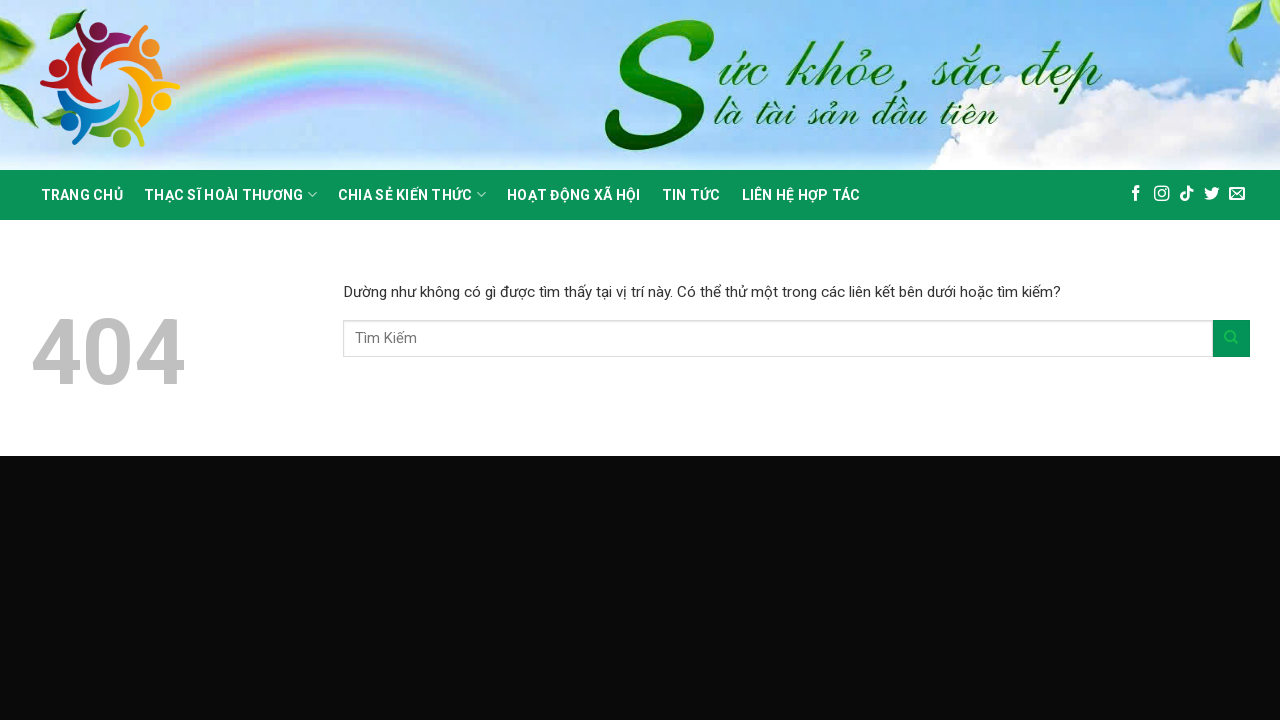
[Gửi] (1231, 338)
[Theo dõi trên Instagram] (1162, 194)
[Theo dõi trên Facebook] (1136, 194)
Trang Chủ (82, 195)
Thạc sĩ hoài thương (230, 194)
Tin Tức (691, 195)
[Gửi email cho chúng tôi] (1237, 194)
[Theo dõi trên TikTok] (1187, 194)
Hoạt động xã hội (573, 195)
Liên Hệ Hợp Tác (801, 195)
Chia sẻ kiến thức (412, 194)
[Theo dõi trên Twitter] (1212, 194)
